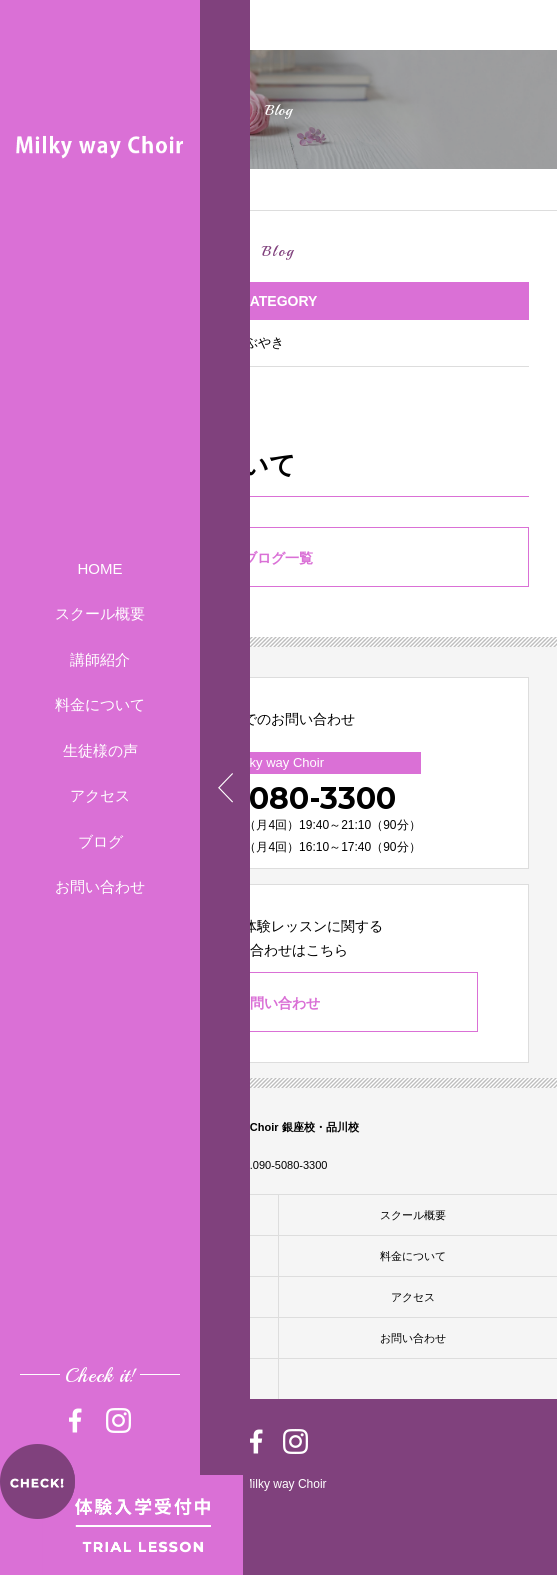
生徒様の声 (100, 750)
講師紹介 (100, 659)
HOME (100, 568)
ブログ (100, 841)
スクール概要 (100, 613)
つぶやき (258, 342)
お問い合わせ (100, 886)
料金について (100, 704)
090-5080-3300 (278, 798)
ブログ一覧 (278, 558)
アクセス (100, 795)
